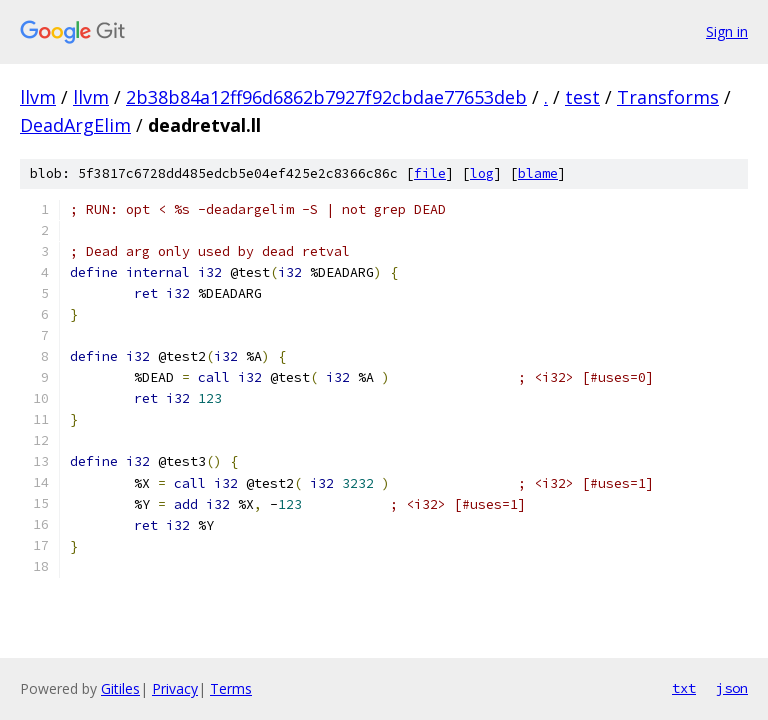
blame (538, 173)
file (430, 173)
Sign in (727, 31)
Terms (231, 688)
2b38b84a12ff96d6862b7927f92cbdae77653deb (326, 97)
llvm (38, 97)
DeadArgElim (75, 125)
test (582, 97)
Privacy (175, 688)
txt (684, 688)
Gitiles (120, 688)
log (482, 173)
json (732, 688)
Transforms (668, 97)
